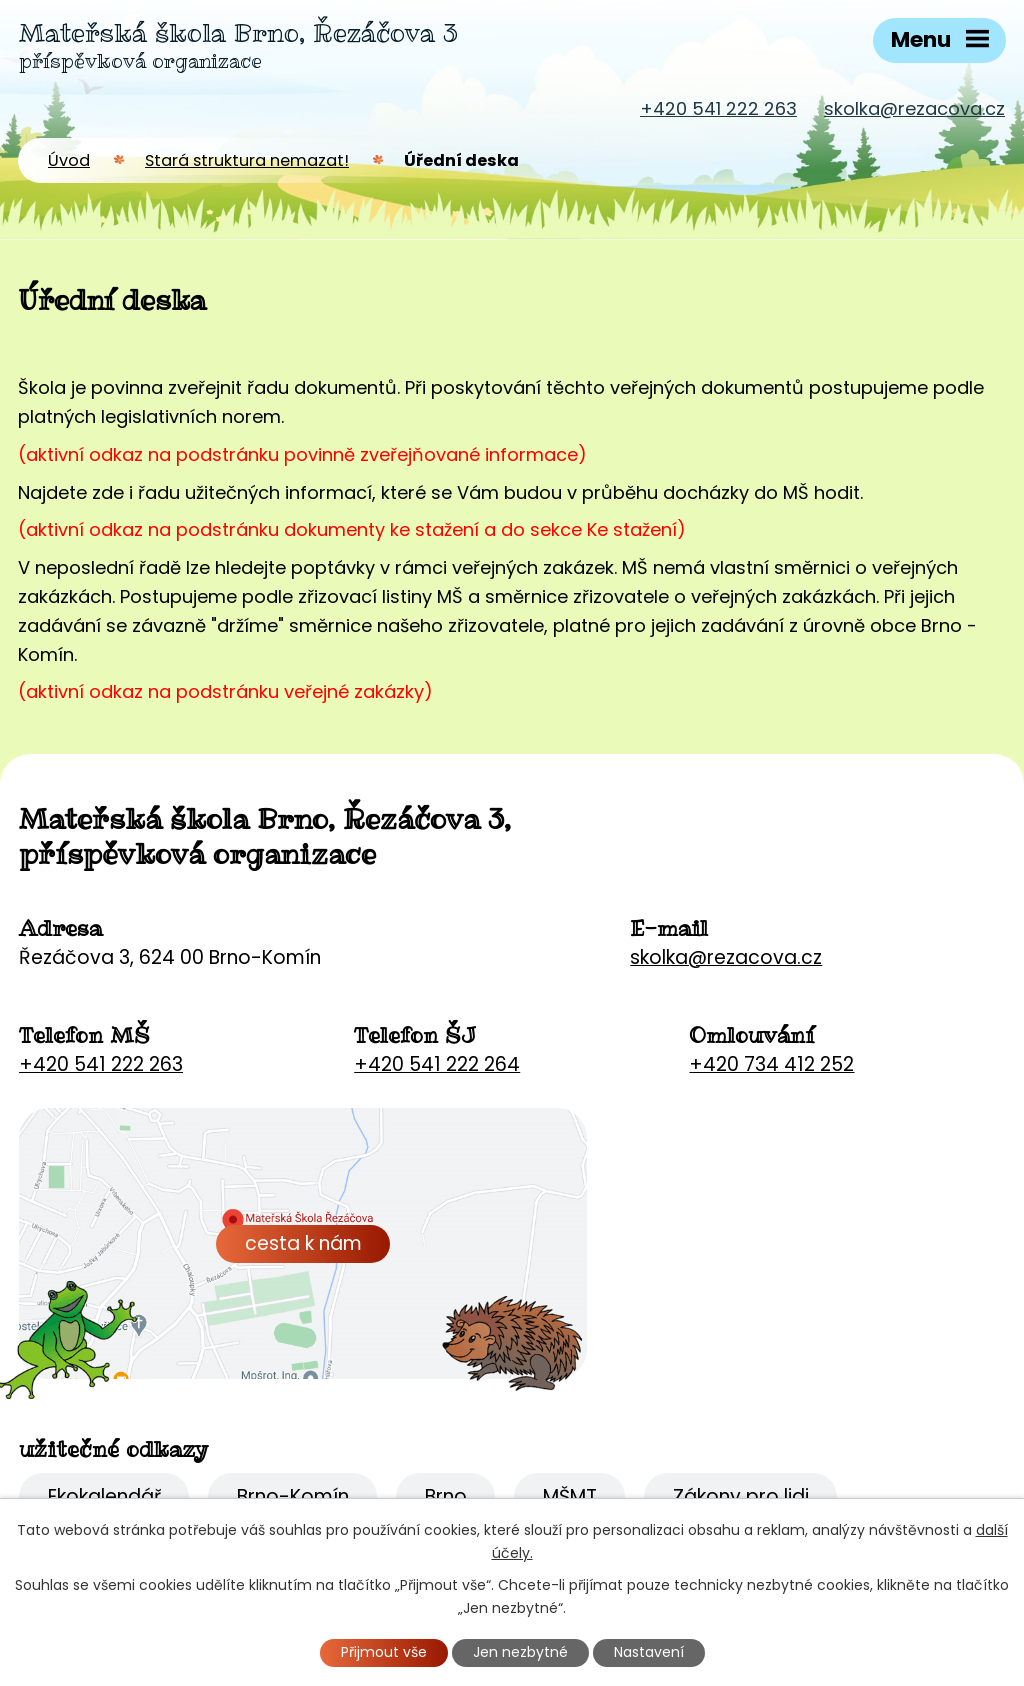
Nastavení (649, 1652)
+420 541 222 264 (437, 1064)
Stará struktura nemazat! (247, 160)
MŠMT (570, 1496)
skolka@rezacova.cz (914, 108)
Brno (446, 1496)
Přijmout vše (384, 1652)
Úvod (69, 160)
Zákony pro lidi (741, 1496)
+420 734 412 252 (771, 1064)
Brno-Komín (293, 1496)
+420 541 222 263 (718, 108)
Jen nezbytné (520, 1652)
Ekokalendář (104, 1496)
